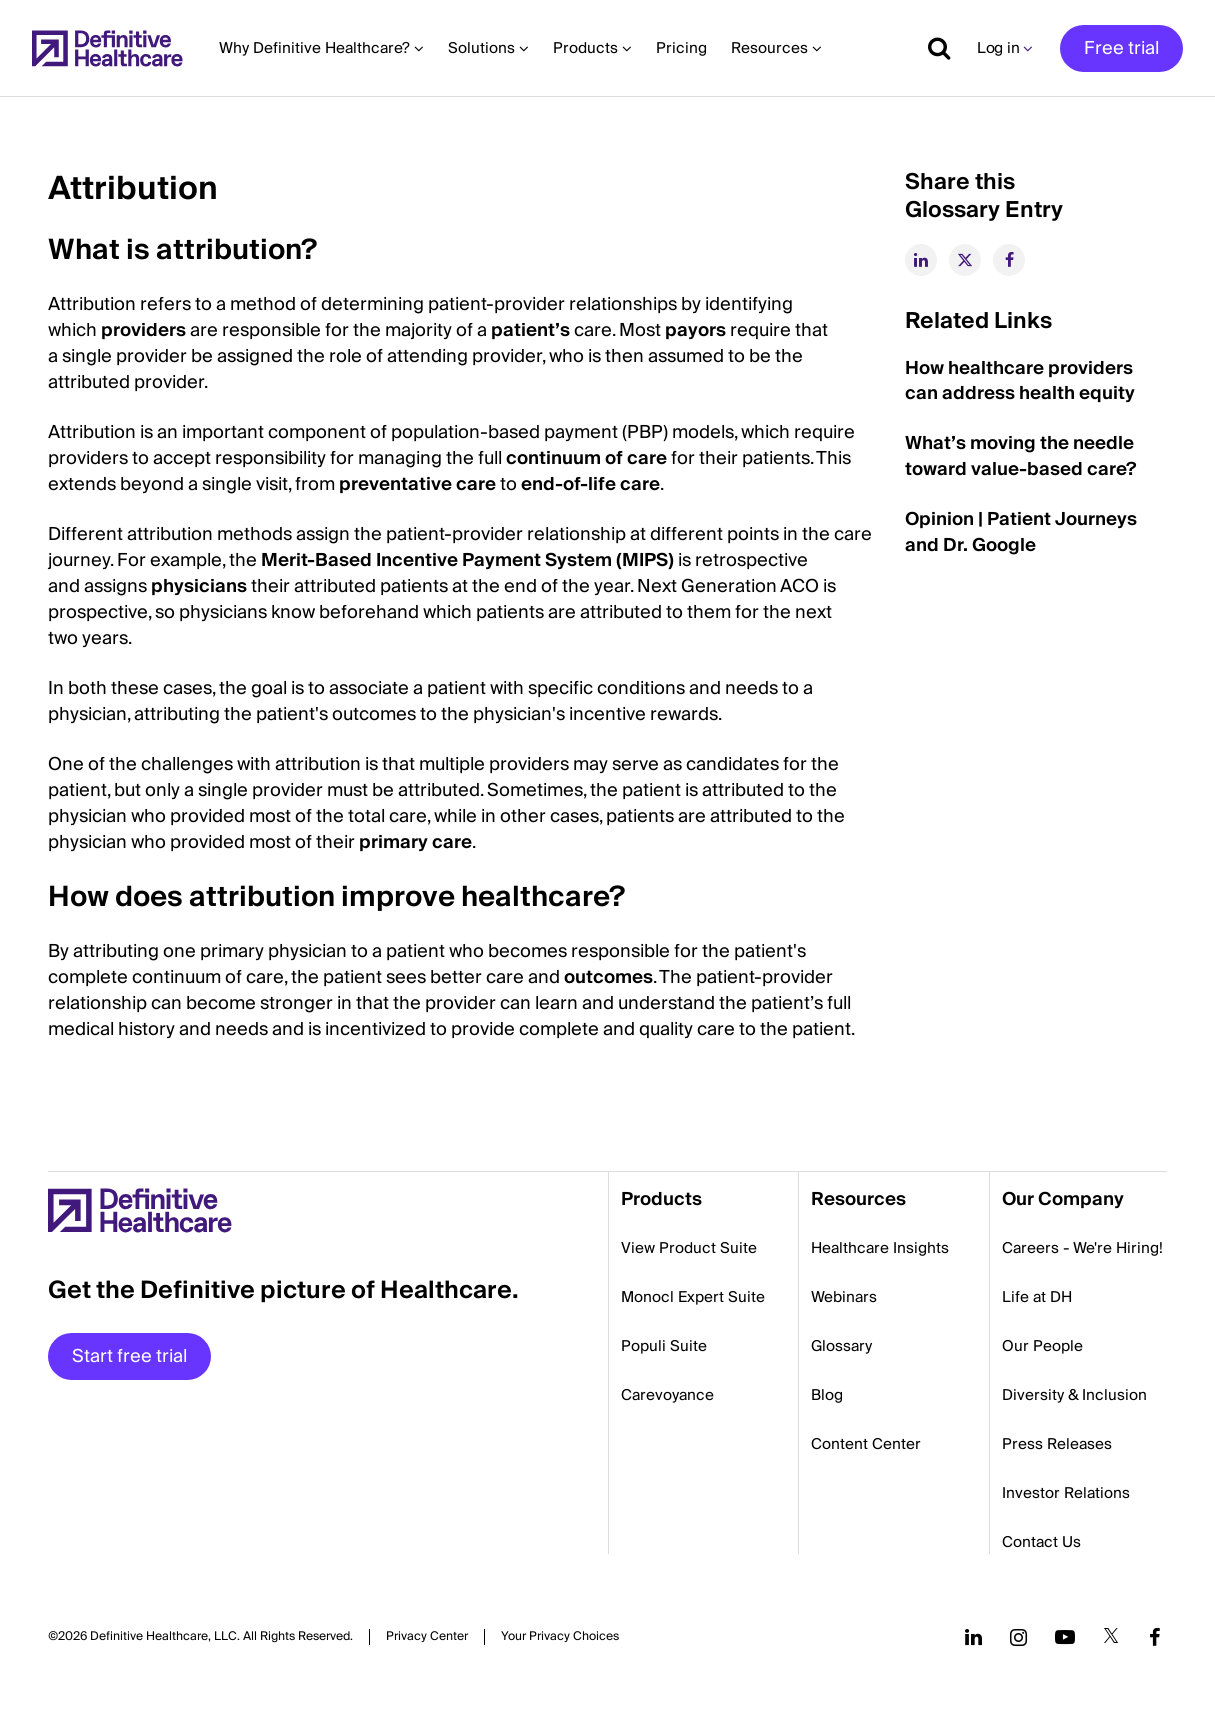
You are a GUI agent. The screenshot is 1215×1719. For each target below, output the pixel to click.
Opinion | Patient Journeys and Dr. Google (1021, 532)
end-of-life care (590, 484)
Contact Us (1041, 1542)
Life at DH (1037, 1297)
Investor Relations (1066, 1493)
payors (695, 330)
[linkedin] (921, 260)
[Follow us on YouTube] (1065, 1637)
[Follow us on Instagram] (1018, 1637)
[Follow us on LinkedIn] (973, 1637)
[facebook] (1009, 260)
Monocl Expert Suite (693, 1297)
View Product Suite (689, 1248)
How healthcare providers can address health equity (1020, 381)
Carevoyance (667, 1395)
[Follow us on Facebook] (1155, 1637)
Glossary (841, 1346)
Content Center (866, 1444)
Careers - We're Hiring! (1082, 1248)
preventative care (417, 484)
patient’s (530, 330)
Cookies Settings (560, 1636)
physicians (199, 586)
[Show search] (932, 48)
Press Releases (1057, 1444)
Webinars (844, 1297)
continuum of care (586, 458)
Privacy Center (427, 1637)
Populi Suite (664, 1346)
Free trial (1121, 48)
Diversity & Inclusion (1074, 1395)
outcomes (608, 977)
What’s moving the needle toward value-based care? (1020, 456)
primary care (415, 842)
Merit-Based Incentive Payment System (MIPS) (467, 560)
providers (143, 330)
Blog (827, 1395)
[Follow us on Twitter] (1111, 1637)
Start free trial (129, 1356)
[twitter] (965, 260)
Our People (1042, 1346)
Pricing (681, 48)
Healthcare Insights (880, 1248)
